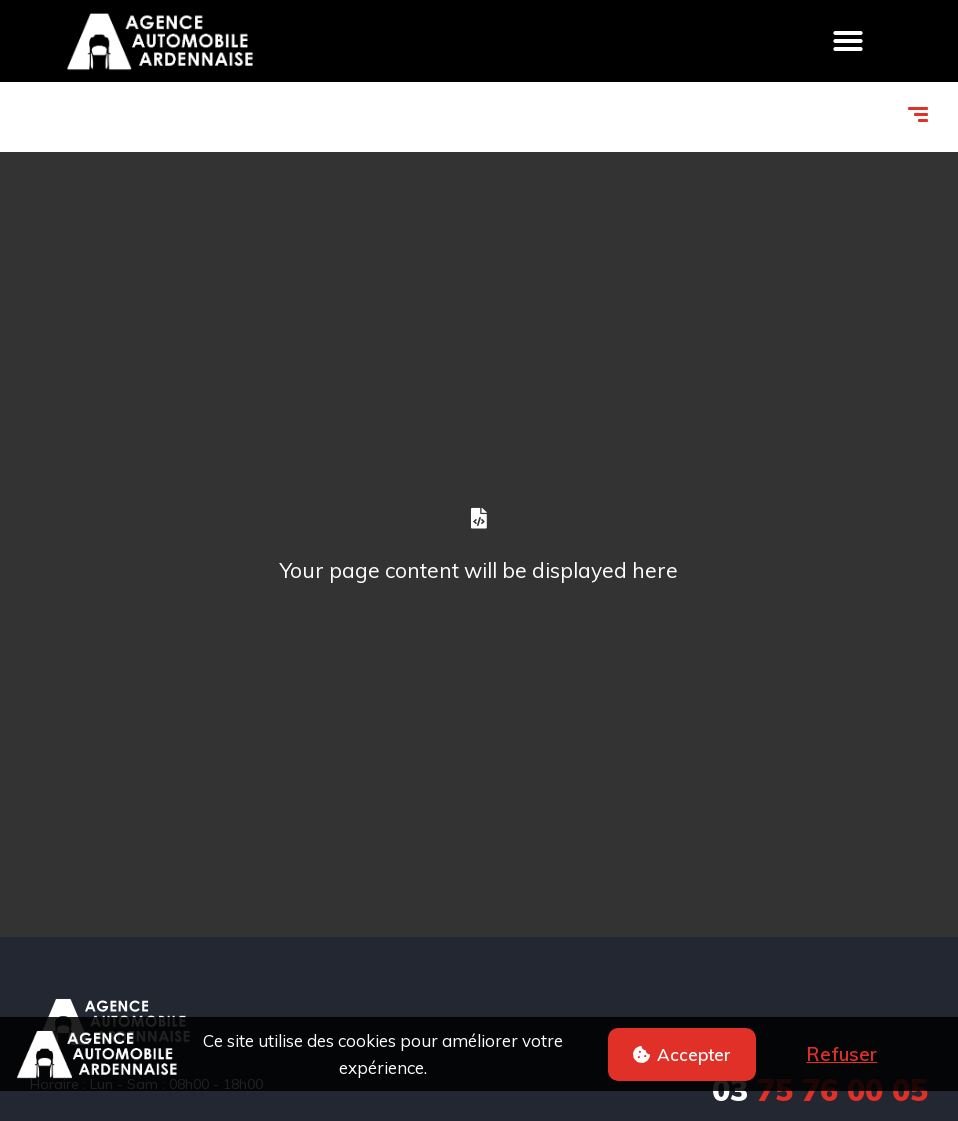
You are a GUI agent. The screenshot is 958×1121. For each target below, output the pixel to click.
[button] (682, 1054)
